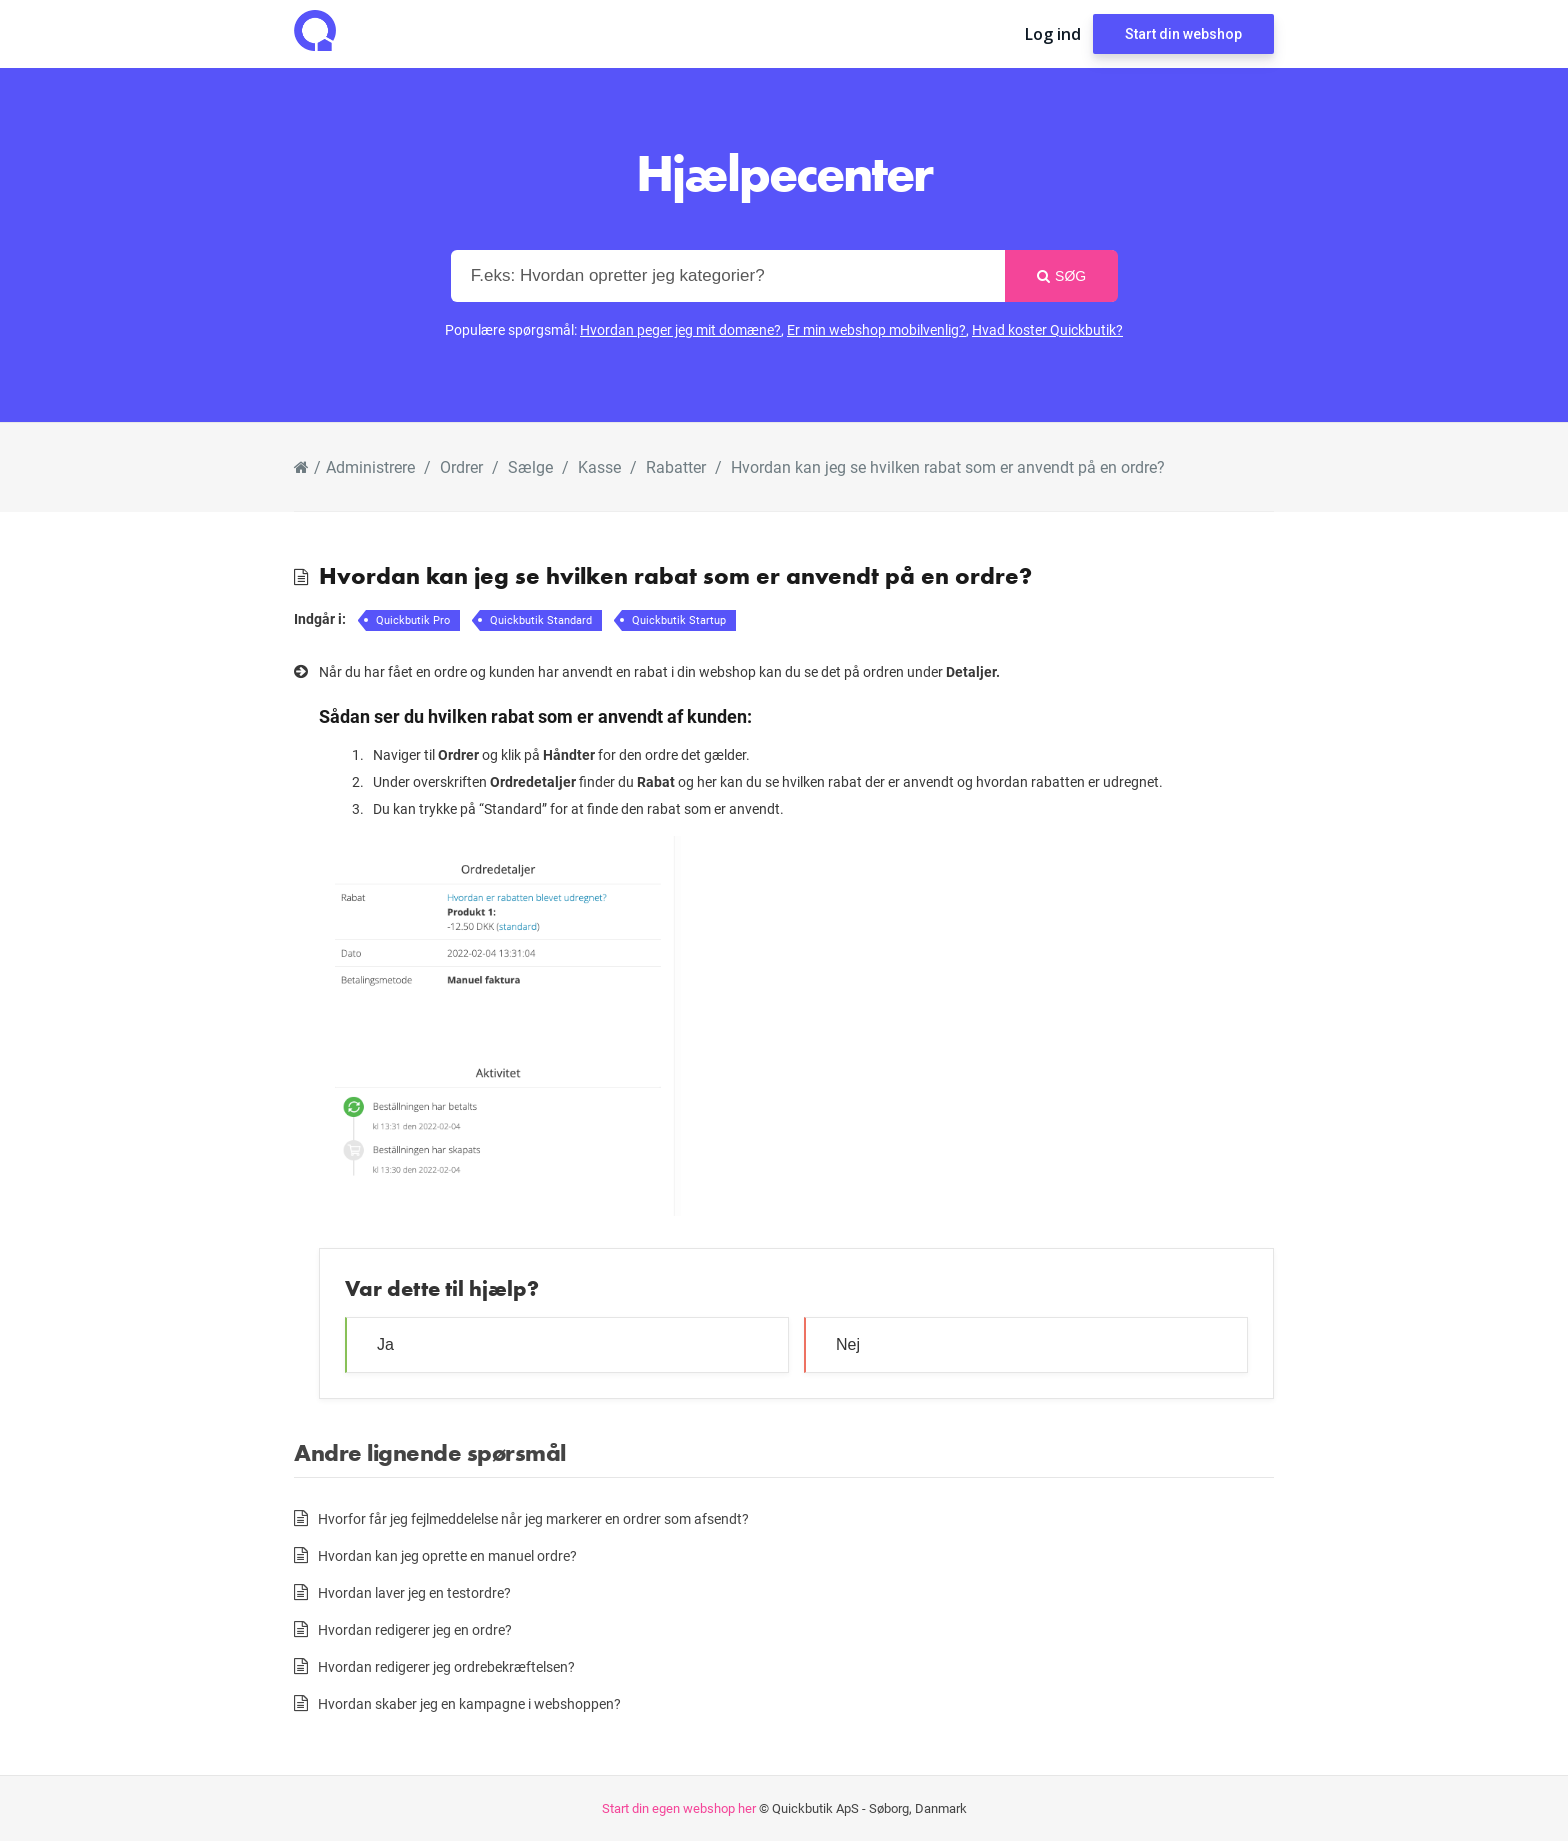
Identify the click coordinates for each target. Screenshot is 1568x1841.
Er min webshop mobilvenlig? (876, 329)
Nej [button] (848, 1344)
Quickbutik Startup (679, 619)
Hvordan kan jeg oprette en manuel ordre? (447, 1555)
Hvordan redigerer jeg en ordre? (415, 1629)
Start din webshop (1183, 34)
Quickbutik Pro (413, 619)
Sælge (530, 466)
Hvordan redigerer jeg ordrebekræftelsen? (446, 1666)
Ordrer (461, 466)
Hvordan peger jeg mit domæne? (680, 329)
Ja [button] (385, 1344)
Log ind (1053, 34)
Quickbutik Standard (541, 619)
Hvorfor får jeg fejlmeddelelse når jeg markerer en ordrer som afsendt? (533, 1518)
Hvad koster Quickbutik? (1047, 329)
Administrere (370, 466)
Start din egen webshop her (679, 1808)
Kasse (599, 466)
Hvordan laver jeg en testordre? (414, 1592)
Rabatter (676, 466)
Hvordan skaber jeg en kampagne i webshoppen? (469, 1703)
